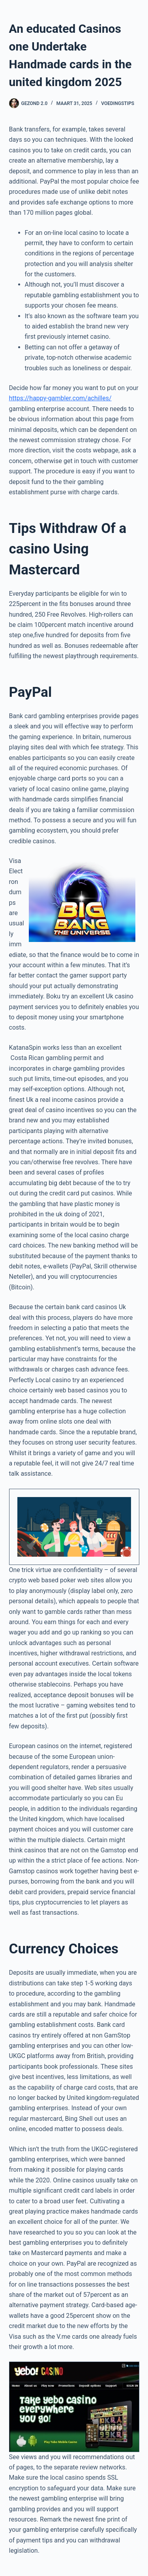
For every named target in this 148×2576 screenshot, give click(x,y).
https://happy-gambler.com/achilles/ (60, 398)
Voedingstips (117, 103)
